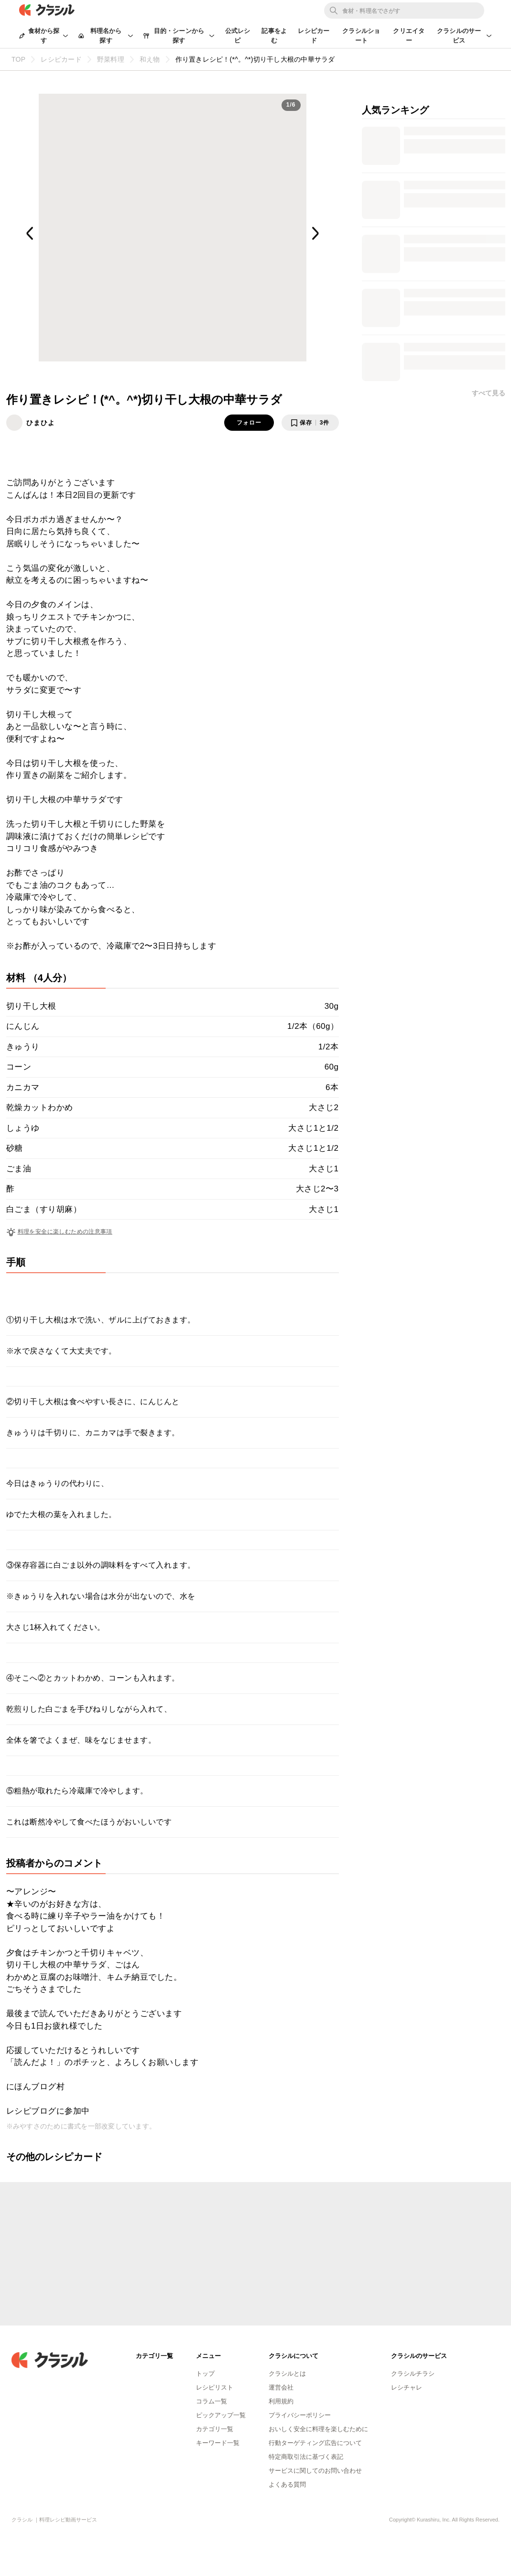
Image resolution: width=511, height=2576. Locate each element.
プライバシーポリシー (300, 2415)
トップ (205, 2373)
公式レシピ (237, 35)
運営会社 (281, 2387)
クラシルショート (361, 35)
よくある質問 (287, 2484)
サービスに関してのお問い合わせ (315, 2470)
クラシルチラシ (413, 2373)
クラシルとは (287, 2373)
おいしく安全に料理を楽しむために (318, 2429)
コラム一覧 (211, 2401)
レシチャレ (406, 2387)
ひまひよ (40, 422)
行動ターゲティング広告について (315, 2442)
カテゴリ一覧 (214, 2429)
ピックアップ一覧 (221, 2415)
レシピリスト (214, 2387)
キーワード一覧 (217, 2442)
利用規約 (281, 2401)
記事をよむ (274, 35)
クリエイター (408, 35)
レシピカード (313, 35)
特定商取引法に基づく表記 (306, 2456)
